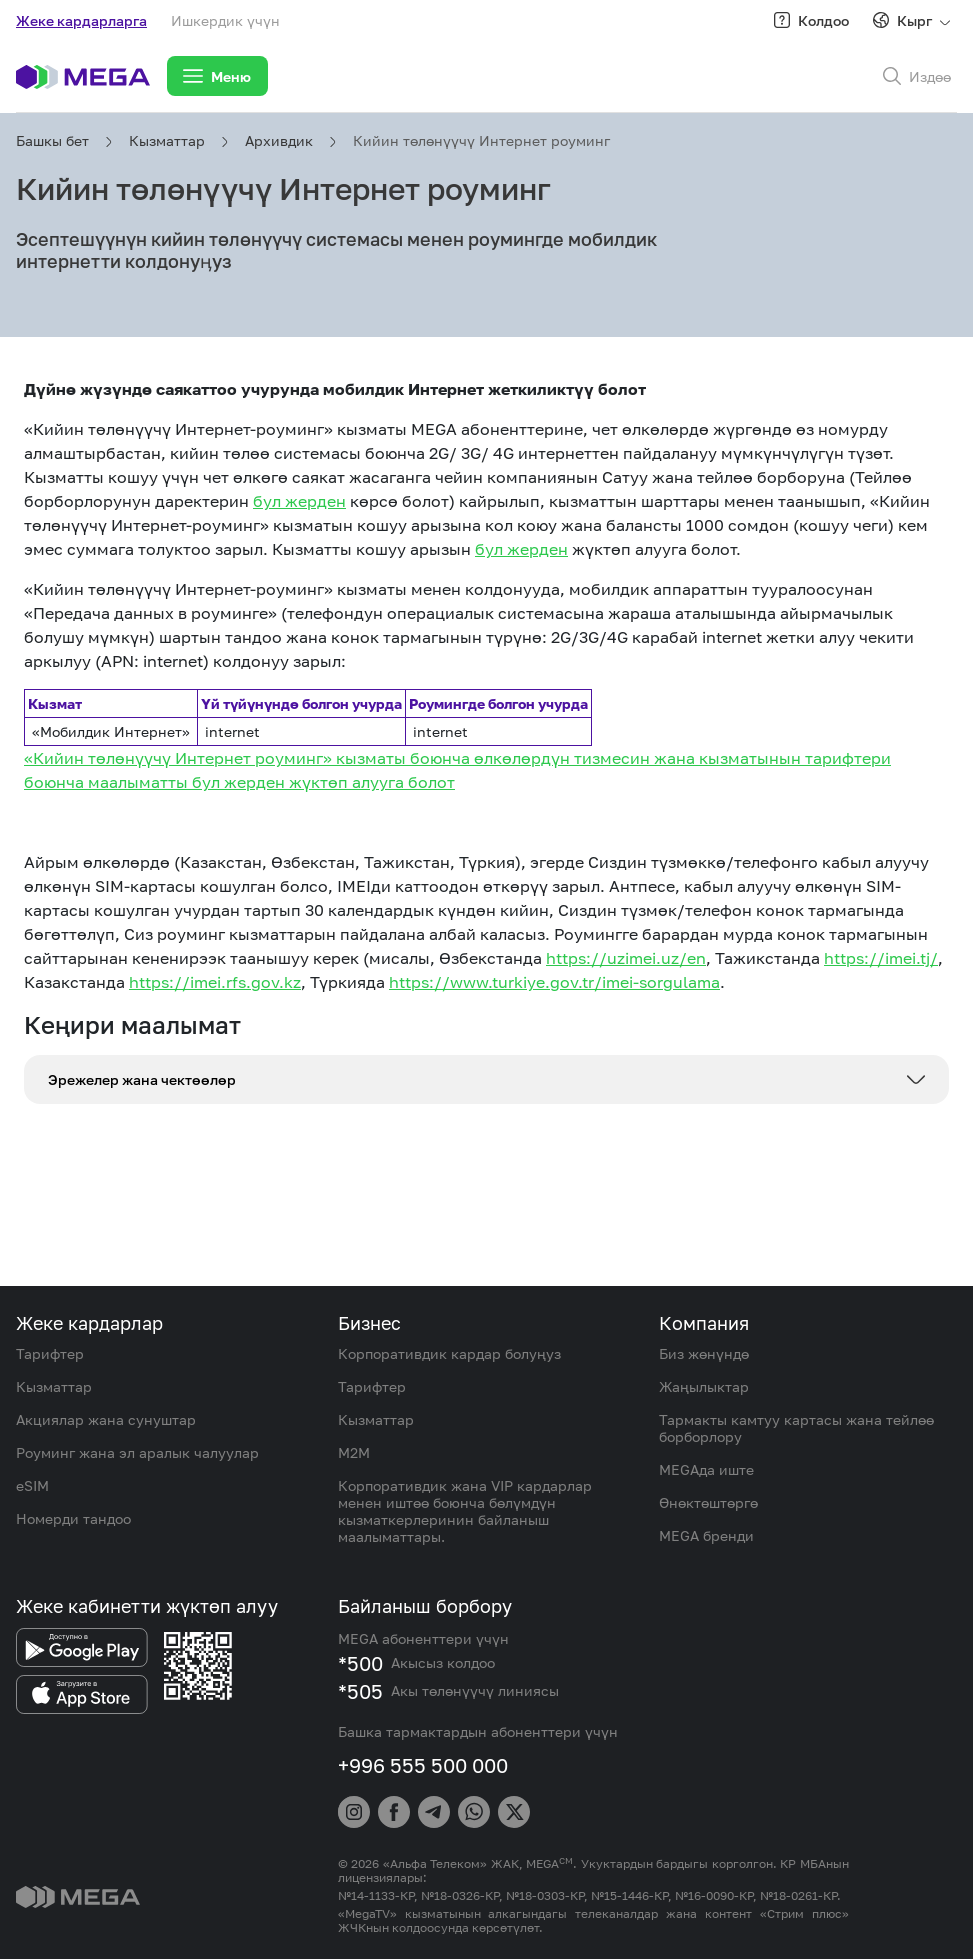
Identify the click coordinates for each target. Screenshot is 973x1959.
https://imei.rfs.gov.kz (215, 982)
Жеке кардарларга (81, 20)
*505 (360, 1691)
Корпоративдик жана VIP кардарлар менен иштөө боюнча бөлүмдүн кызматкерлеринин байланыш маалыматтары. (465, 1511)
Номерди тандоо (73, 1518)
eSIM (32, 1485)
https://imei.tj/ (881, 958)
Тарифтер (50, 1353)
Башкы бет (52, 140)
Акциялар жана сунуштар (106, 1419)
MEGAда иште (706, 1469)
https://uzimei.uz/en (626, 958)
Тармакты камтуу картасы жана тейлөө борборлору (796, 1428)
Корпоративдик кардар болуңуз (449, 1353)
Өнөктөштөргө (708, 1502)
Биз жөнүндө (704, 1353)
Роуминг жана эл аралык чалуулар (137, 1452)
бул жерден (299, 501)
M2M (354, 1452)
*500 (360, 1663)
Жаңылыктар (704, 1386)
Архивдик (279, 140)
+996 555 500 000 (423, 1765)
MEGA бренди (706, 1535)
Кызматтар (167, 140)
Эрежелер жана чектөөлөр (142, 1079)
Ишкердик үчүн (225, 20)
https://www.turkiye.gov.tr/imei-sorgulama (554, 982)
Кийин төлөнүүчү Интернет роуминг (481, 140)
